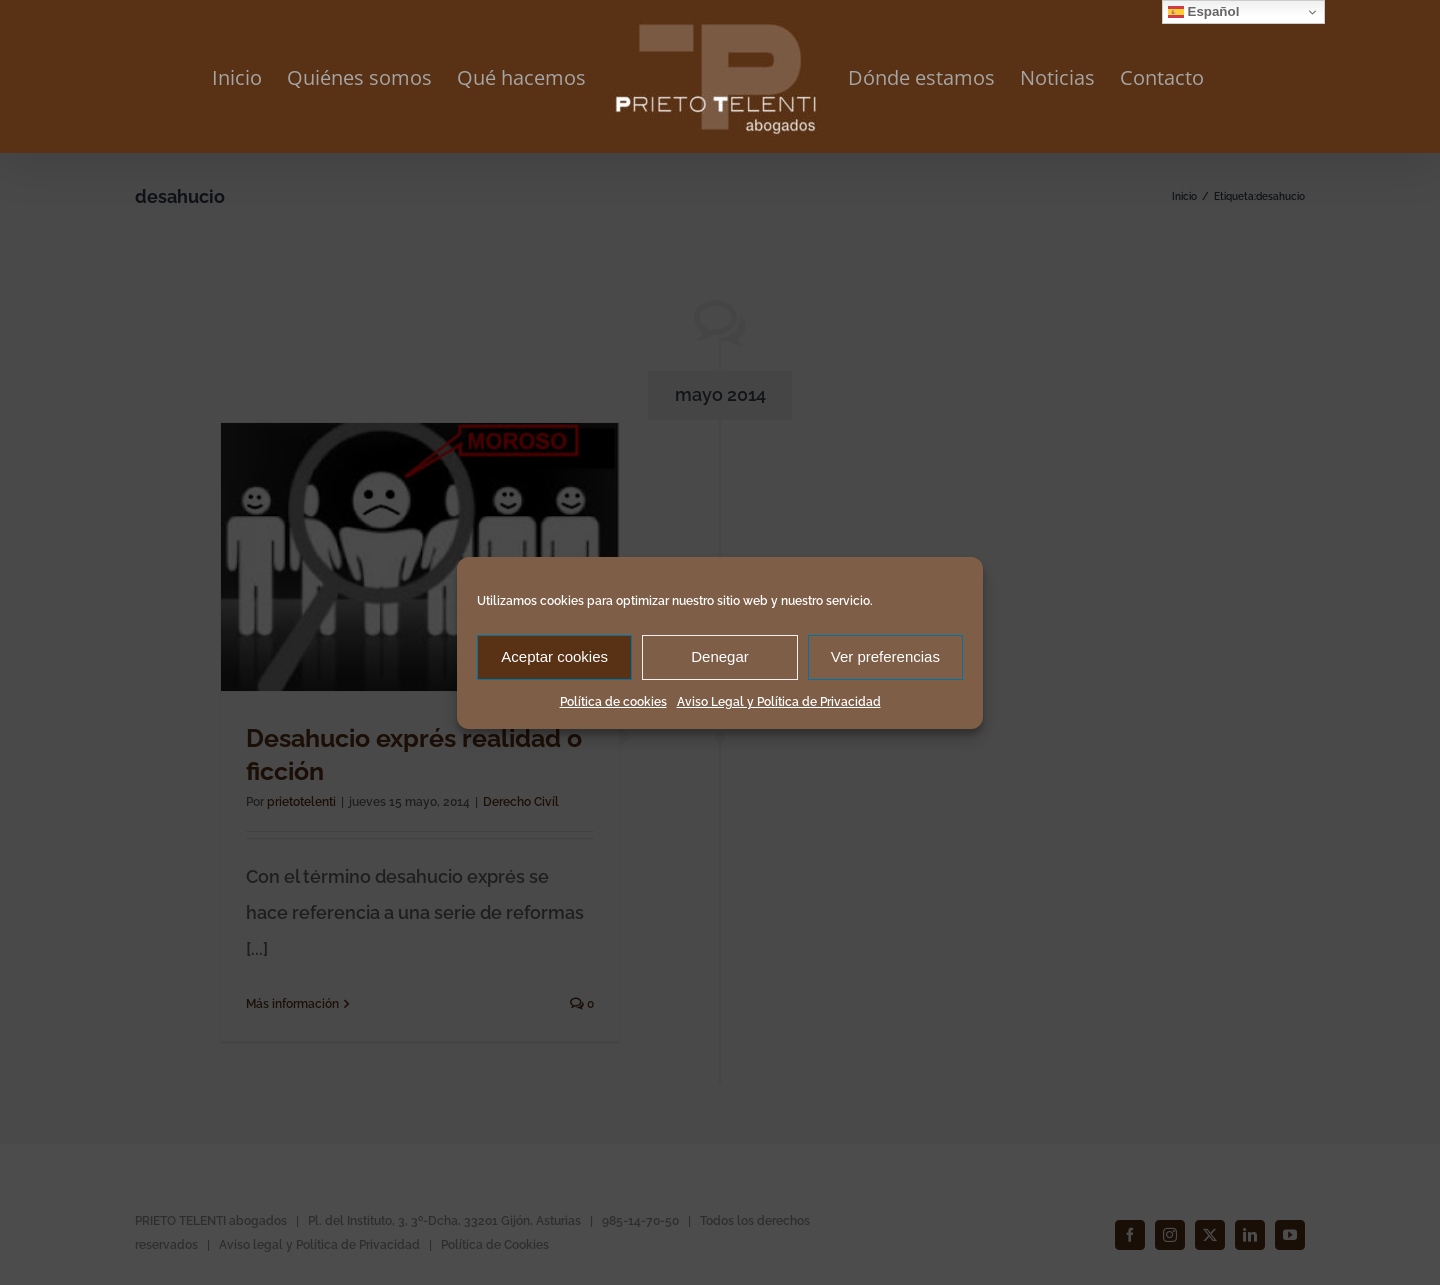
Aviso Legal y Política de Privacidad (779, 702)
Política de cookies (613, 702)
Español (1204, 12)
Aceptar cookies (554, 656)
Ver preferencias (885, 656)
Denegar (720, 656)
